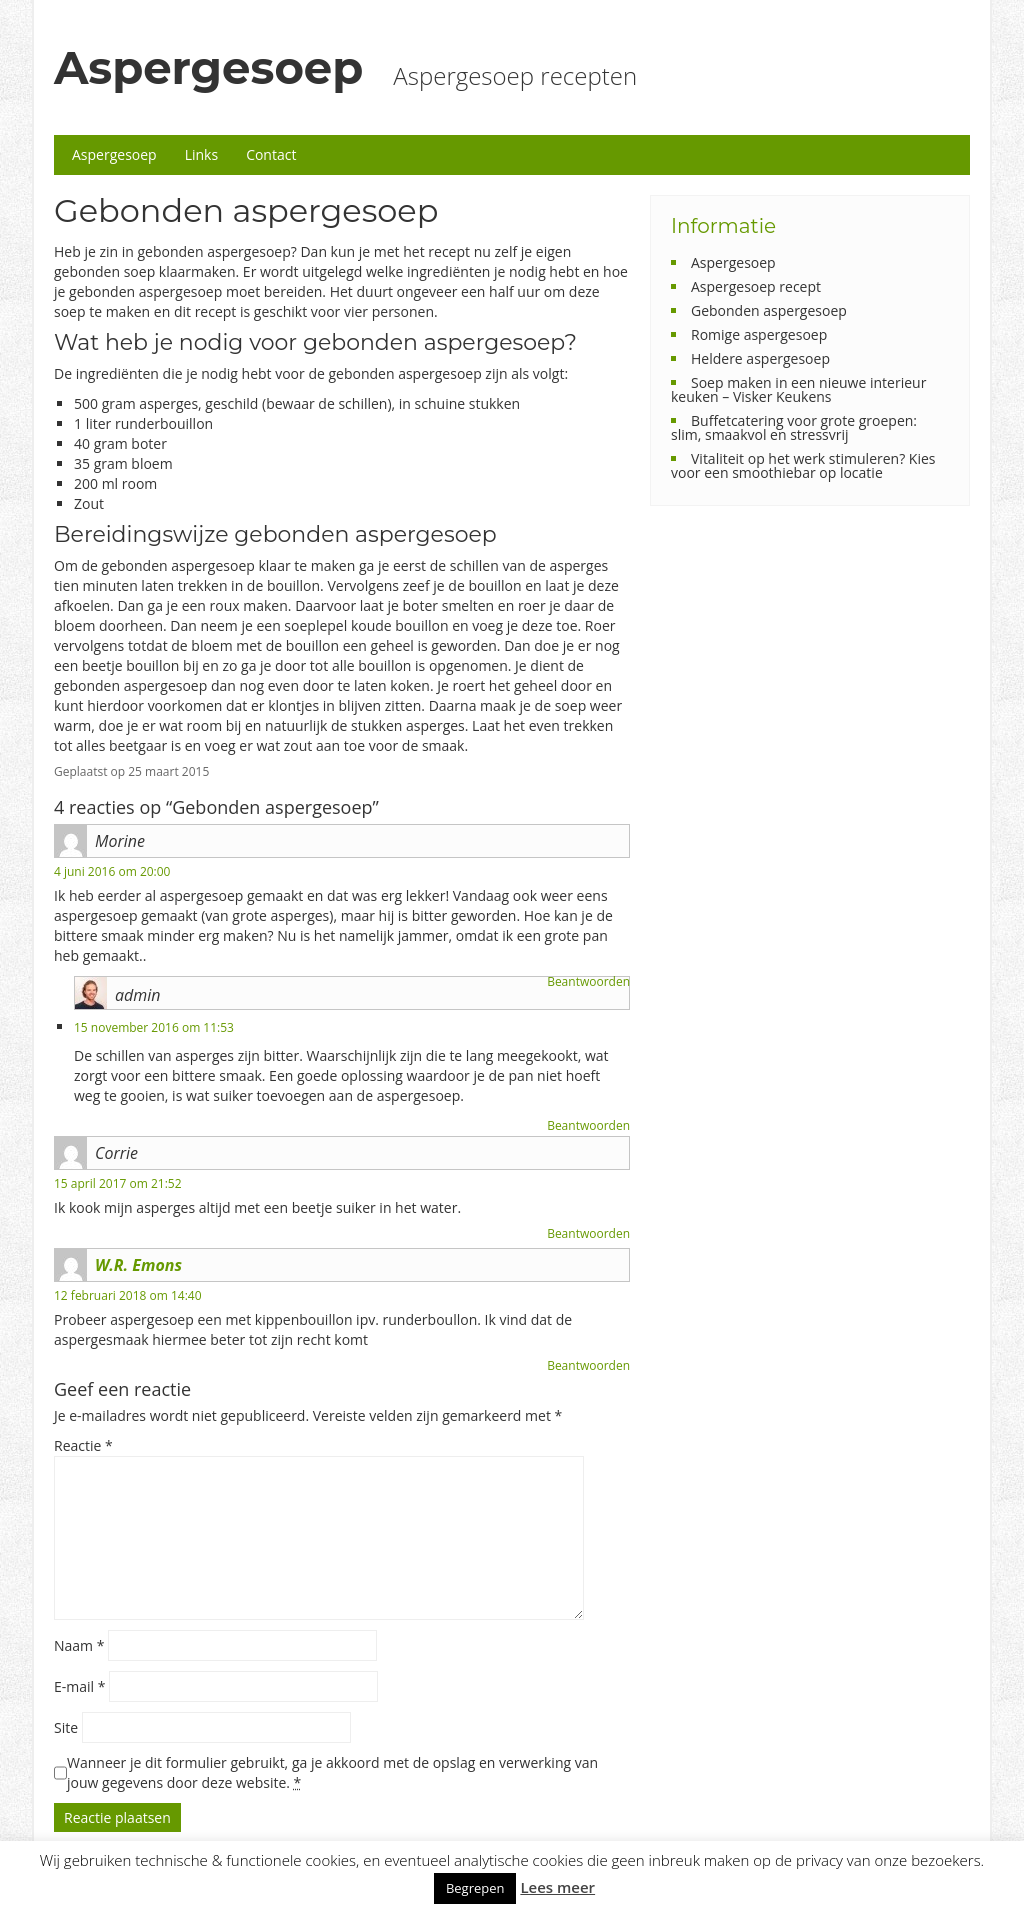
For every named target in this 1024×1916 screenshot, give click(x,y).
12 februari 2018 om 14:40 (128, 1295)
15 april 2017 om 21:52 (118, 1183)
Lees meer (557, 1887)
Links (201, 154)
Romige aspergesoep (759, 334)
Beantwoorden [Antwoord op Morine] (588, 981)
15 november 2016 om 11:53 (154, 1027)
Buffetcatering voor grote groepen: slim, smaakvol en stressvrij (794, 427)
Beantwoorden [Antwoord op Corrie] (588, 1233)
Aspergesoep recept (756, 286)
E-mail (79, 1686)
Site (66, 1727)
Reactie (83, 1445)
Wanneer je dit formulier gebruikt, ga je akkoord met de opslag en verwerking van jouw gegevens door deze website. (332, 1772)
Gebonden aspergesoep (769, 310)
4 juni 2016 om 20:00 (112, 871)
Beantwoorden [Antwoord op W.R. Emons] (588, 1365)
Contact (271, 154)
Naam (79, 1645)
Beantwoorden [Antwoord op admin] (588, 1125)
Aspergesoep (208, 67)
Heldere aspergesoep (760, 358)
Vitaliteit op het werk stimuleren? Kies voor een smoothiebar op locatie (803, 465)
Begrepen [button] (475, 1888)
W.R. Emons (138, 1265)
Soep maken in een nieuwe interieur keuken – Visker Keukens (798, 389)
